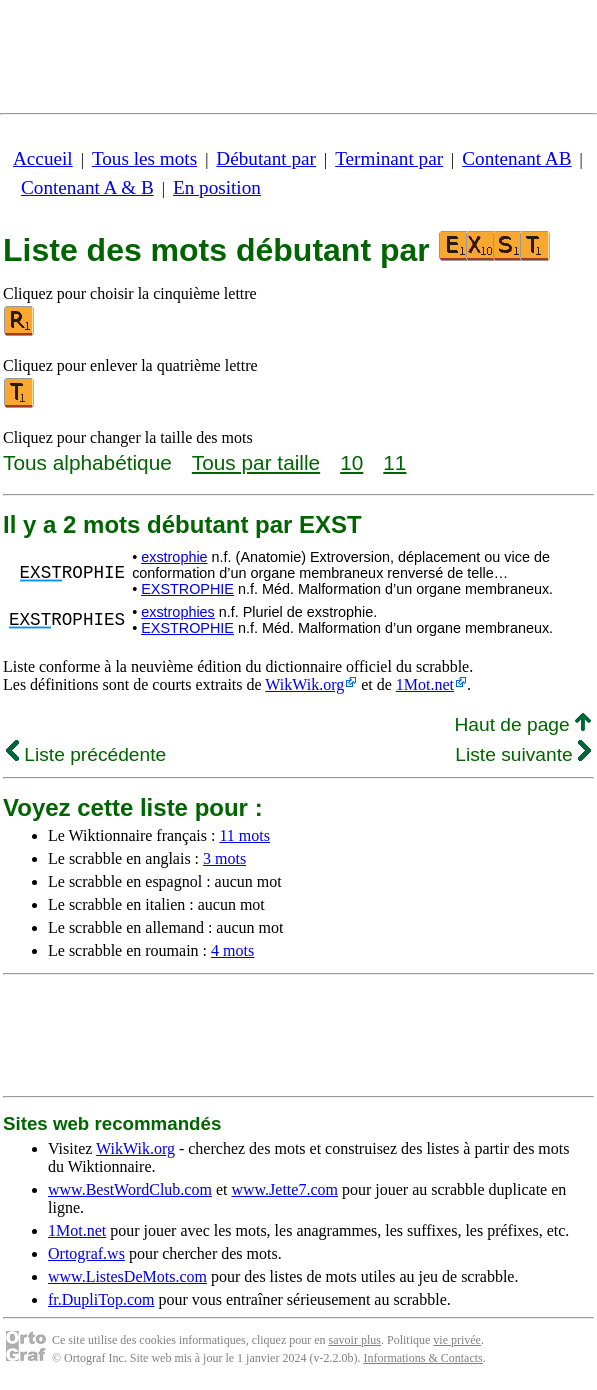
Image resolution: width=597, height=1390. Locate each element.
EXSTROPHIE (187, 589)
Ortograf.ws (86, 1253)
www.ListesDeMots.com (127, 1276)
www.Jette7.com (284, 1189)
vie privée (457, 1340)
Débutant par (266, 158)
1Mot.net (425, 684)
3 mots (224, 858)
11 (394, 462)
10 (351, 462)
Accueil (43, 158)
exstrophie (174, 557)
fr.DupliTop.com (101, 1299)
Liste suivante (523, 754)
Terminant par (389, 158)
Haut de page (522, 724)
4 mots (232, 950)
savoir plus (355, 1340)
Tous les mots (144, 158)
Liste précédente (86, 754)
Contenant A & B (87, 187)
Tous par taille (256, 462)
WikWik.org (304, 684)
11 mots (244, 835)
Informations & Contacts (422, 1358)
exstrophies (178, 612)
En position (217, 187)
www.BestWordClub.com (130, 1189)
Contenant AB (516, 158)
